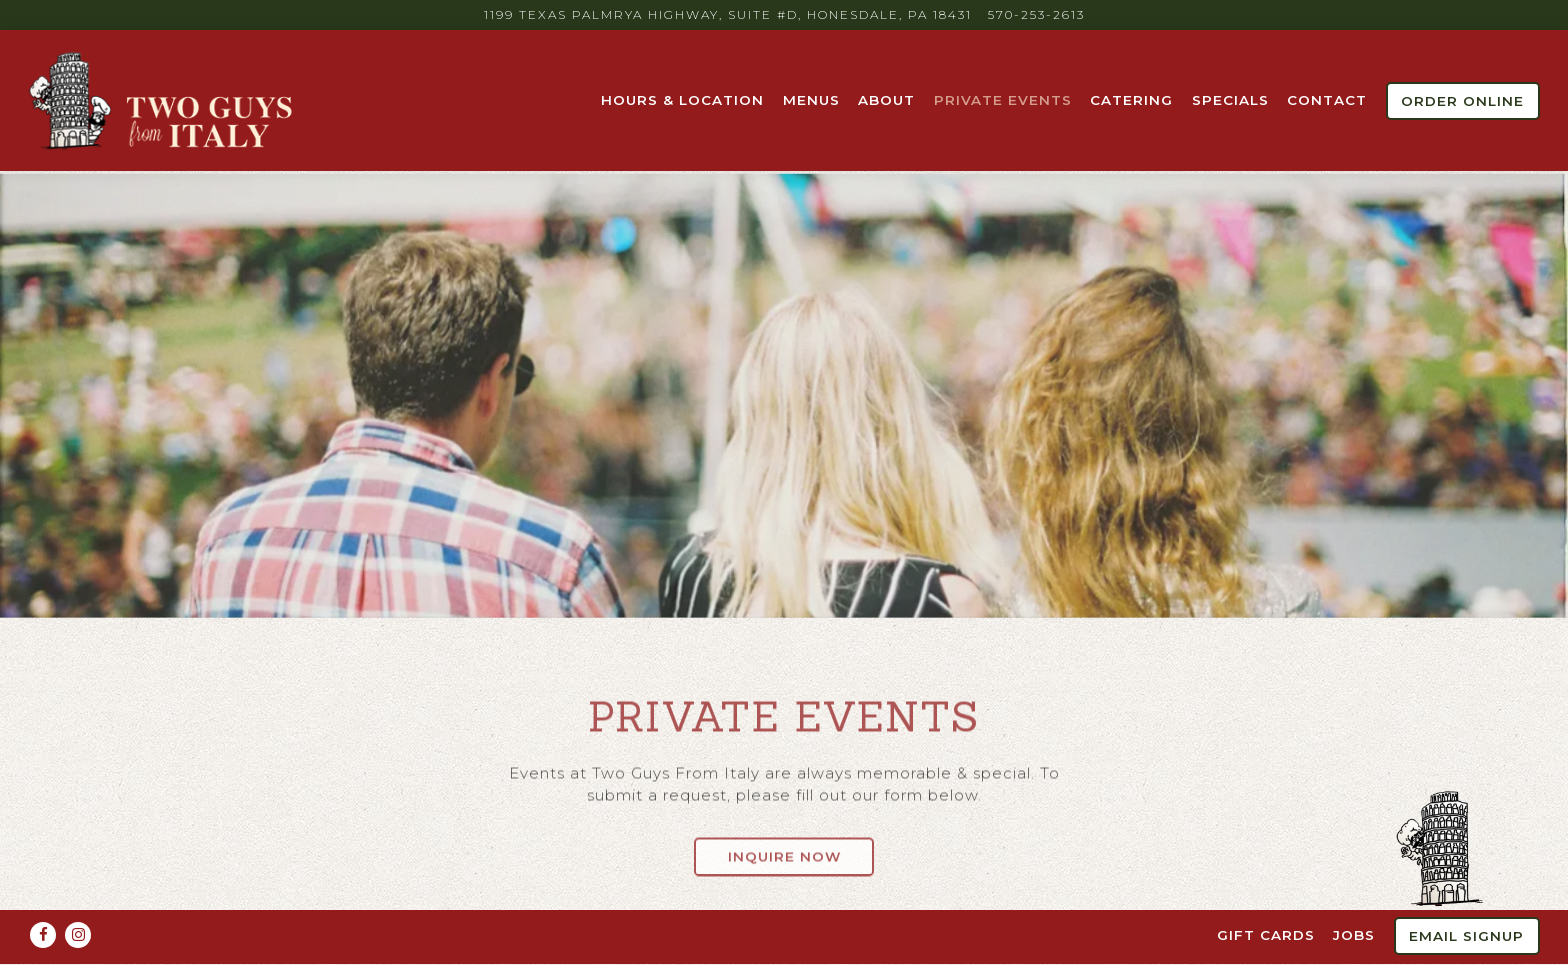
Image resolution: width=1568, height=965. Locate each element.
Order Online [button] (1462, 101)
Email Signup (1466, 895)
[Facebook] (43, 894)
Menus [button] (811, 100)
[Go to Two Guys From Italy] (728, 15)
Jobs (1354, 894)
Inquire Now (784, 848)
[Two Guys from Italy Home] (163, 100)
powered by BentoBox (784, 943)
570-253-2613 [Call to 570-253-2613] (1036, 14)
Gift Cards (1266, 894)
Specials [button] (1230, 100)
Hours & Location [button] (682, 100)
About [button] (886, 100)
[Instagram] (78, 894)
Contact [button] (1327, 100)
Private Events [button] (1003, 100)
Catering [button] (1131, 100)
